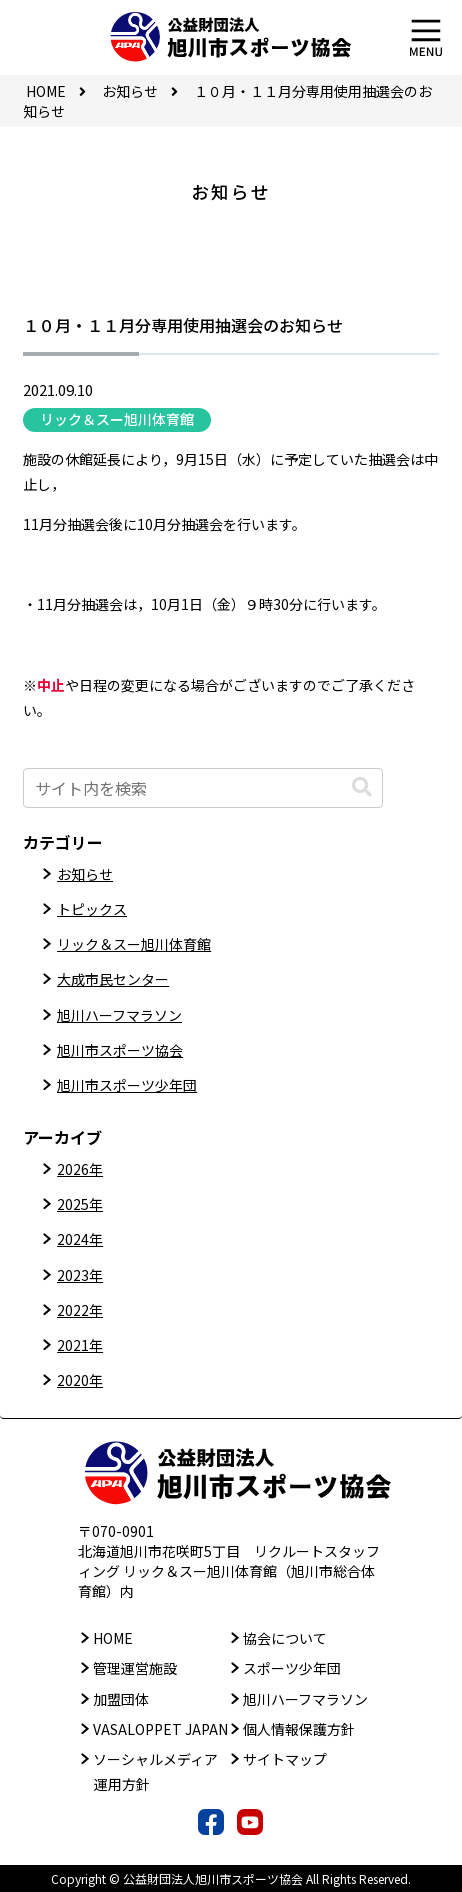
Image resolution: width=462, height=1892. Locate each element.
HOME (113, 1638)
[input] (203, 788)
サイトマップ (285, 1759)
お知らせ (85, 874)
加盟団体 (121, 1699)
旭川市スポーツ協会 (120, 1050)
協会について (285, 1638)
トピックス (92, 909)
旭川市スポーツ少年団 (127, 1085)
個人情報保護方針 (299, 1729)
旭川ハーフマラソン (119, 1015)
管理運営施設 (135, 1668)
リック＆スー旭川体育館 (117, 419)
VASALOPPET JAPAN (160, 1729)
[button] (362, 787)
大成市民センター (113, 979)
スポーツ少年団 (292, 1668)
